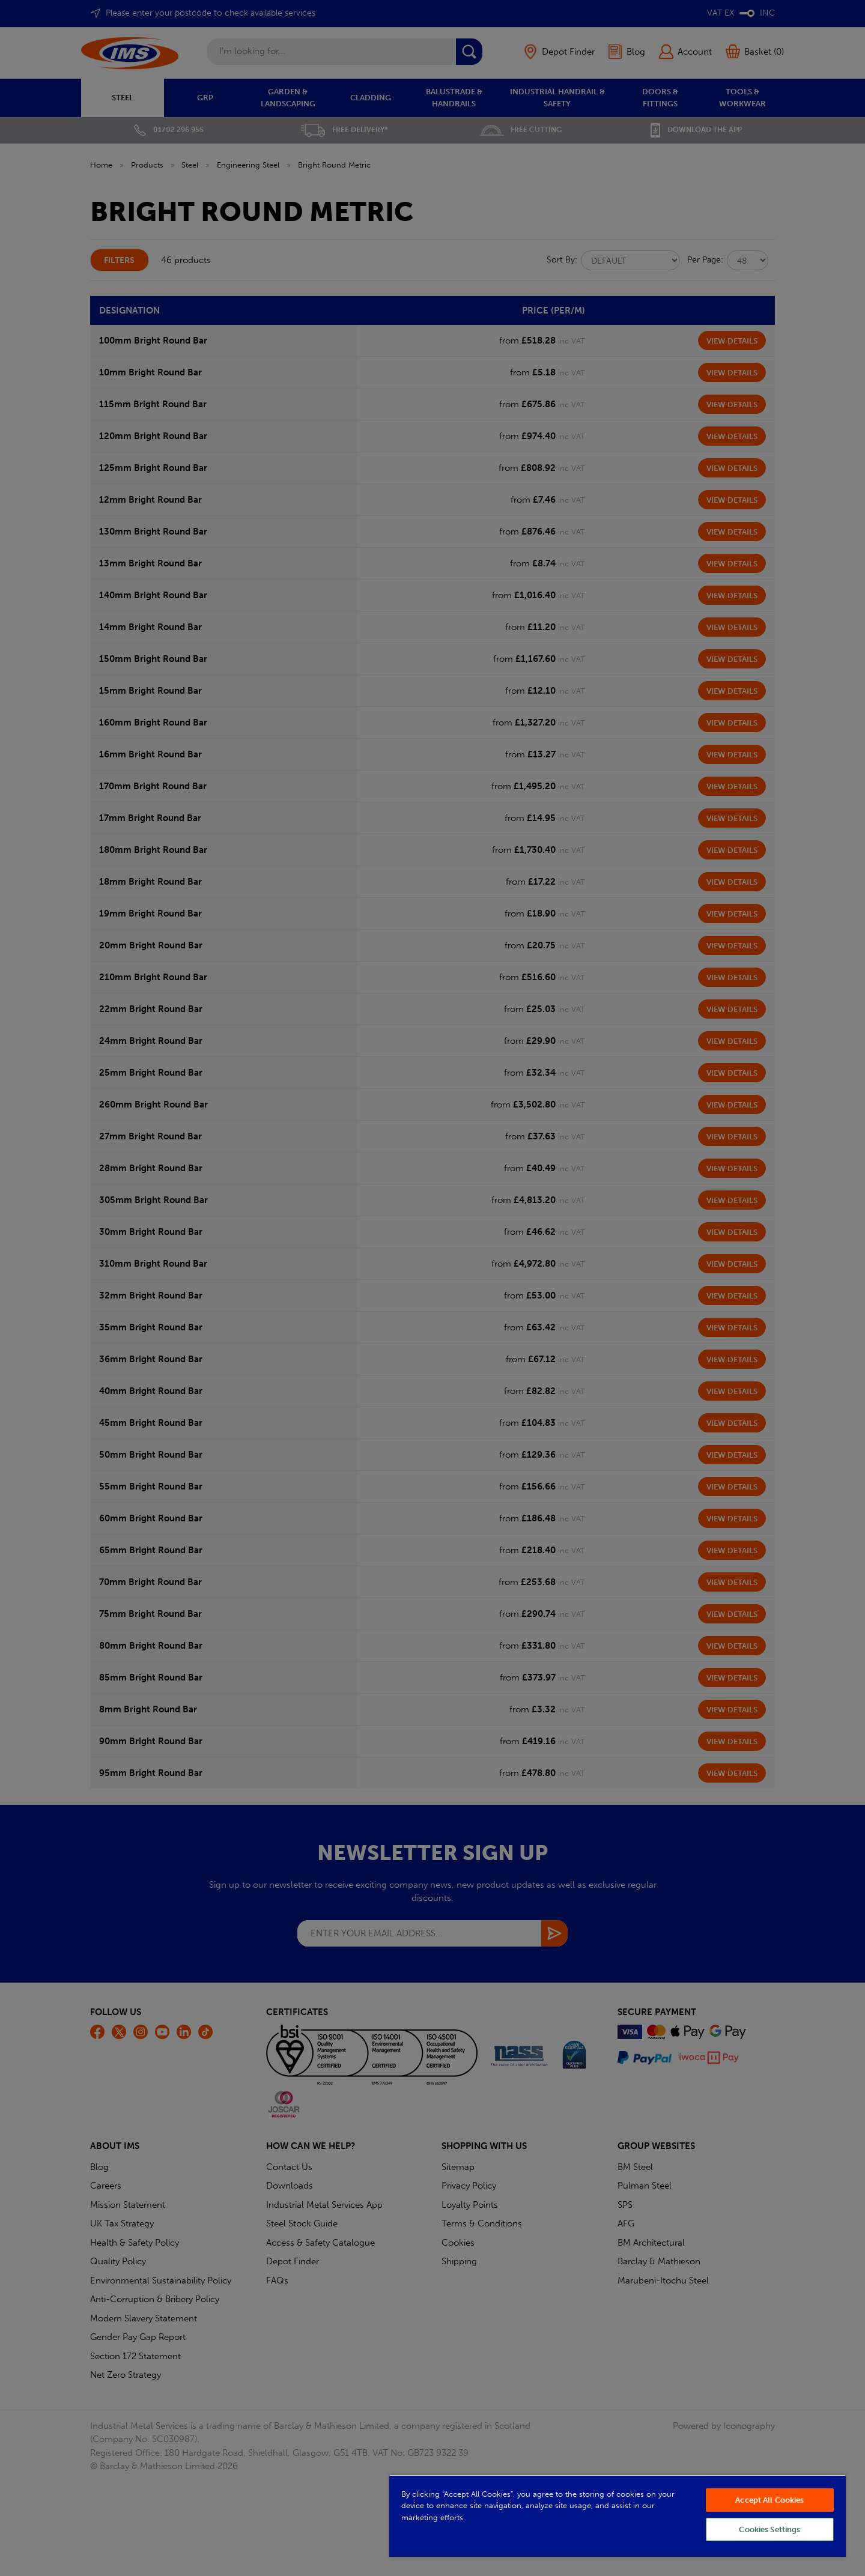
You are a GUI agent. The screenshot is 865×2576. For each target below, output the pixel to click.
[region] (617, 2515)
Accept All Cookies (769, 2500)
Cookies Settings (769, 2529)
